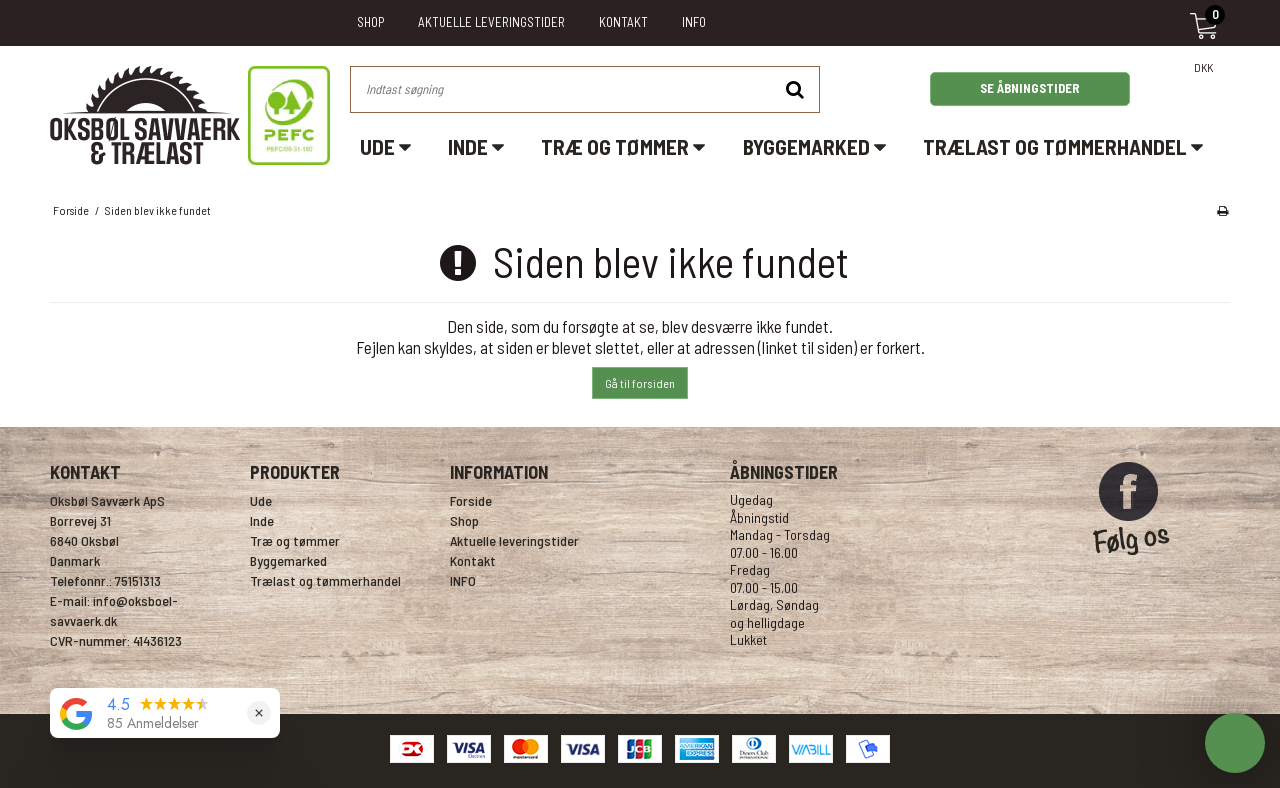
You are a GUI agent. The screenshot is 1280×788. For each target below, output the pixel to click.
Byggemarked (814, 146)
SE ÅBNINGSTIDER (1030, 88)
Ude (385, 146)
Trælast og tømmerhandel (1063, 146)
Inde (476, 146)
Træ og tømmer (623, 146)
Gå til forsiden (640, 383)
